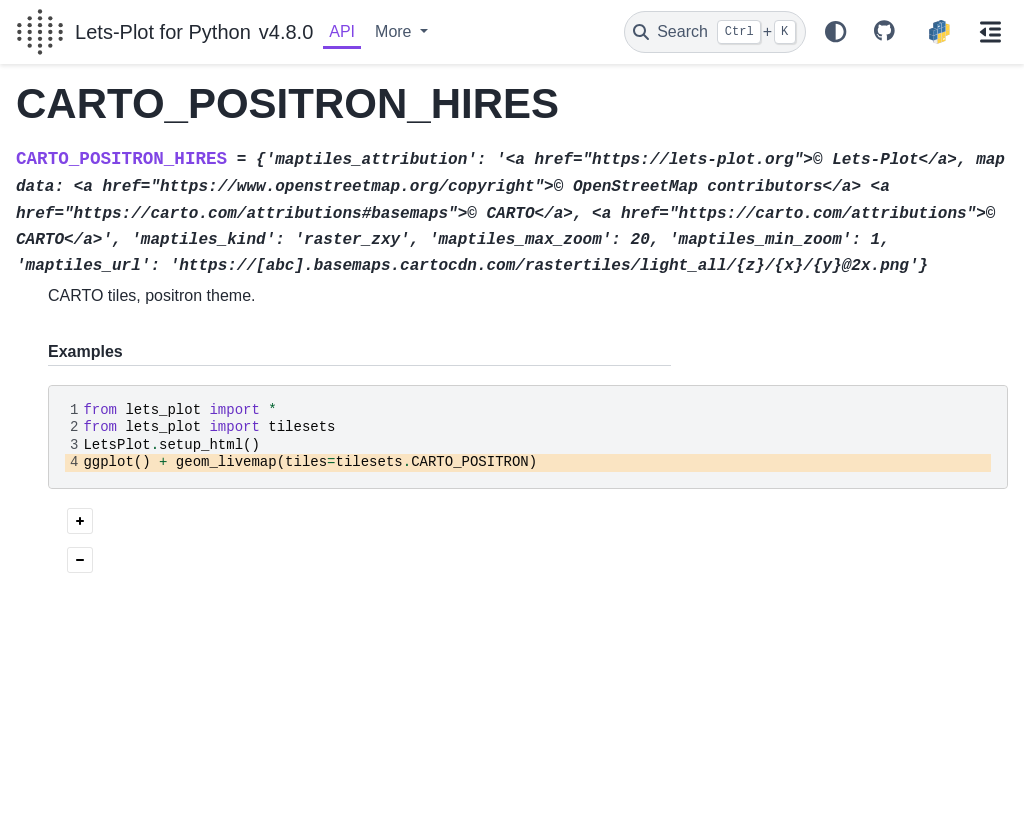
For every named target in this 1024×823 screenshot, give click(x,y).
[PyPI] (939, 32)
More (395, 31)
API (342, 31)
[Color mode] (836, 32)
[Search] (715, 32)
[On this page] (991, 32)
